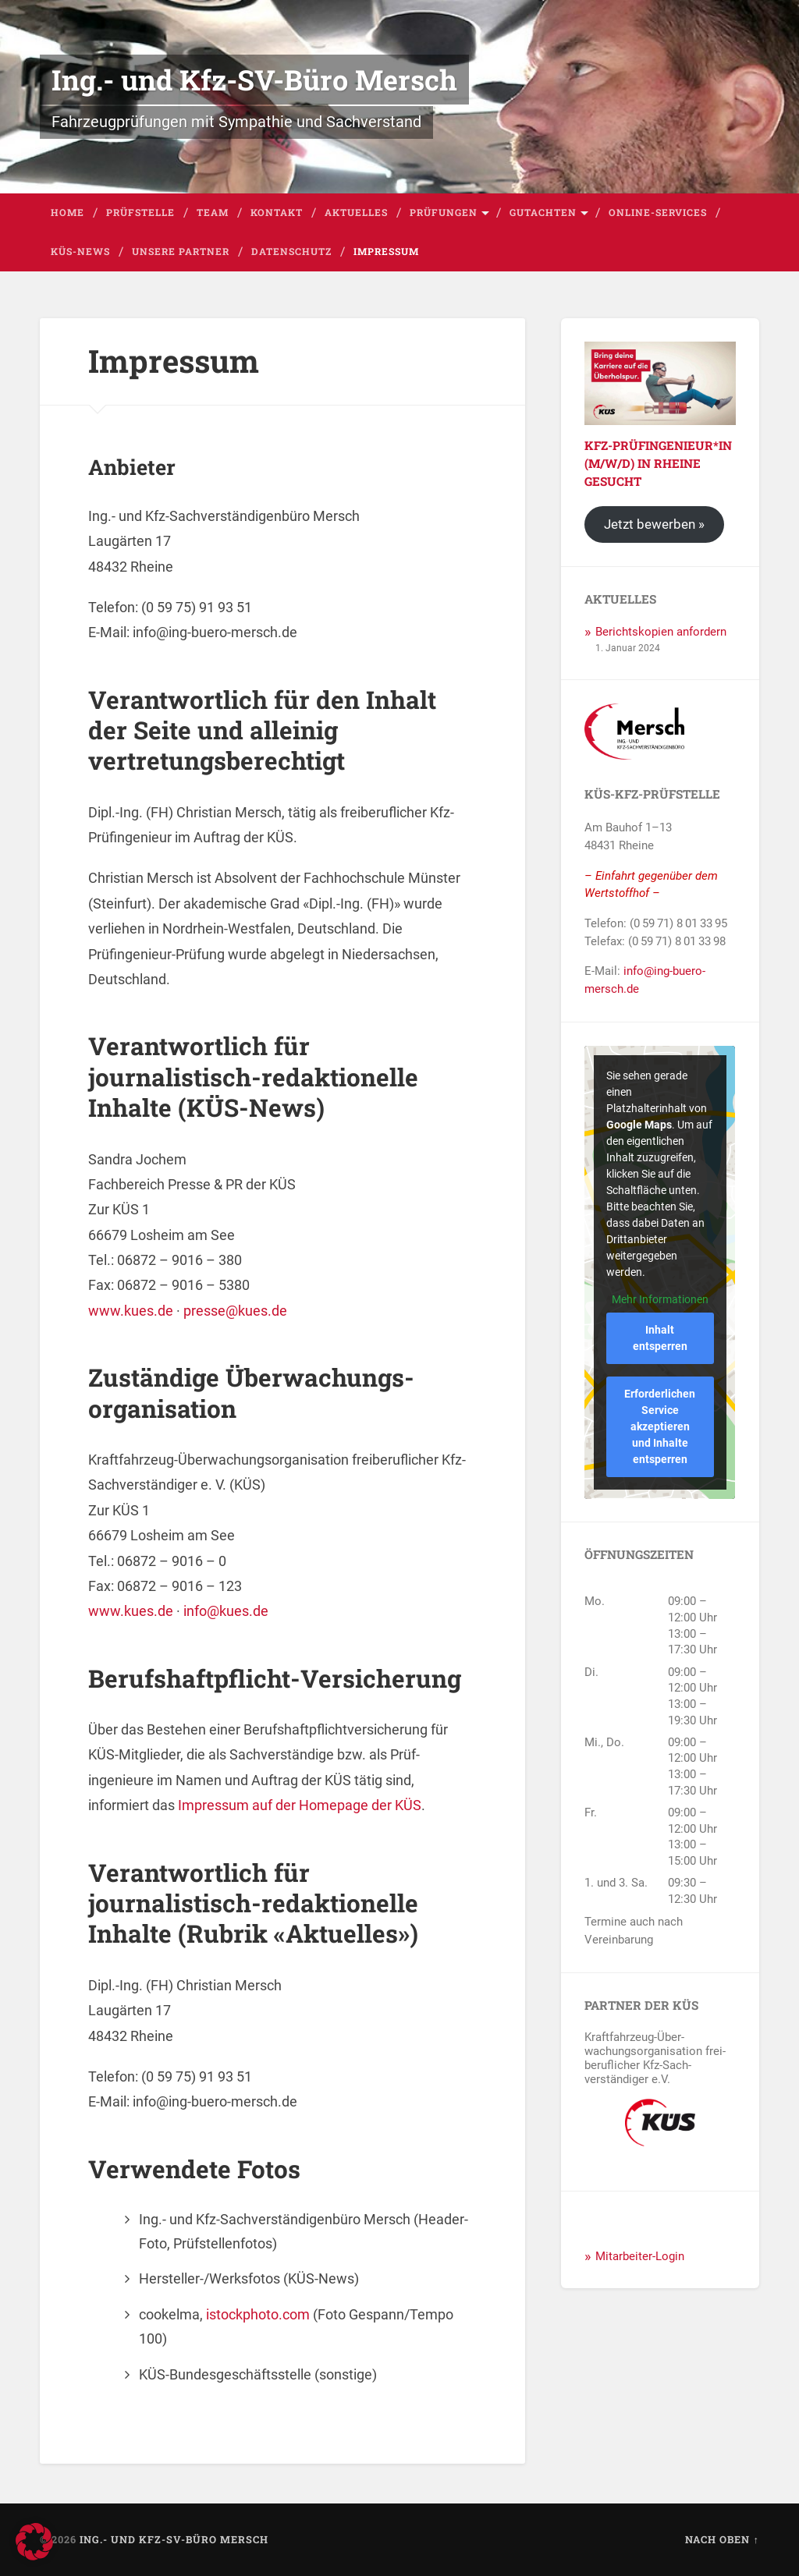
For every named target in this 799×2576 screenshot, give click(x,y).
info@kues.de (225, 1611)
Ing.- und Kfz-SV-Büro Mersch (254, 79)
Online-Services (658, 212)
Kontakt (276, 212)
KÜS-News (80, 251)
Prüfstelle (140, 212)
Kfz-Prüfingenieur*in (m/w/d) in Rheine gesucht (658, 463)
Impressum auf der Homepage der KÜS (299, 1805)
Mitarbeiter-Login (639, 2256)
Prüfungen (444, 212)
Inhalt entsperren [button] (660, 1337)
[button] (34, 2541)
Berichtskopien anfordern (660, 632)
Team (213, 212)
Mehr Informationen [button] (660, 1298)
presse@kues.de (235, 1310)
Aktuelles (356, 212)
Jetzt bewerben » (654, 524)
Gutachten (543, 212)
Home (67, 212)
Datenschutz (291, 251)
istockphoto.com (258, 2314)
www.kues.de (130, 1310)
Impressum (386, 251)
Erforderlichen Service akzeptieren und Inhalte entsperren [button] (660, 1426)
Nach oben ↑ (721, 2539)
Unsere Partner (180, 251)
